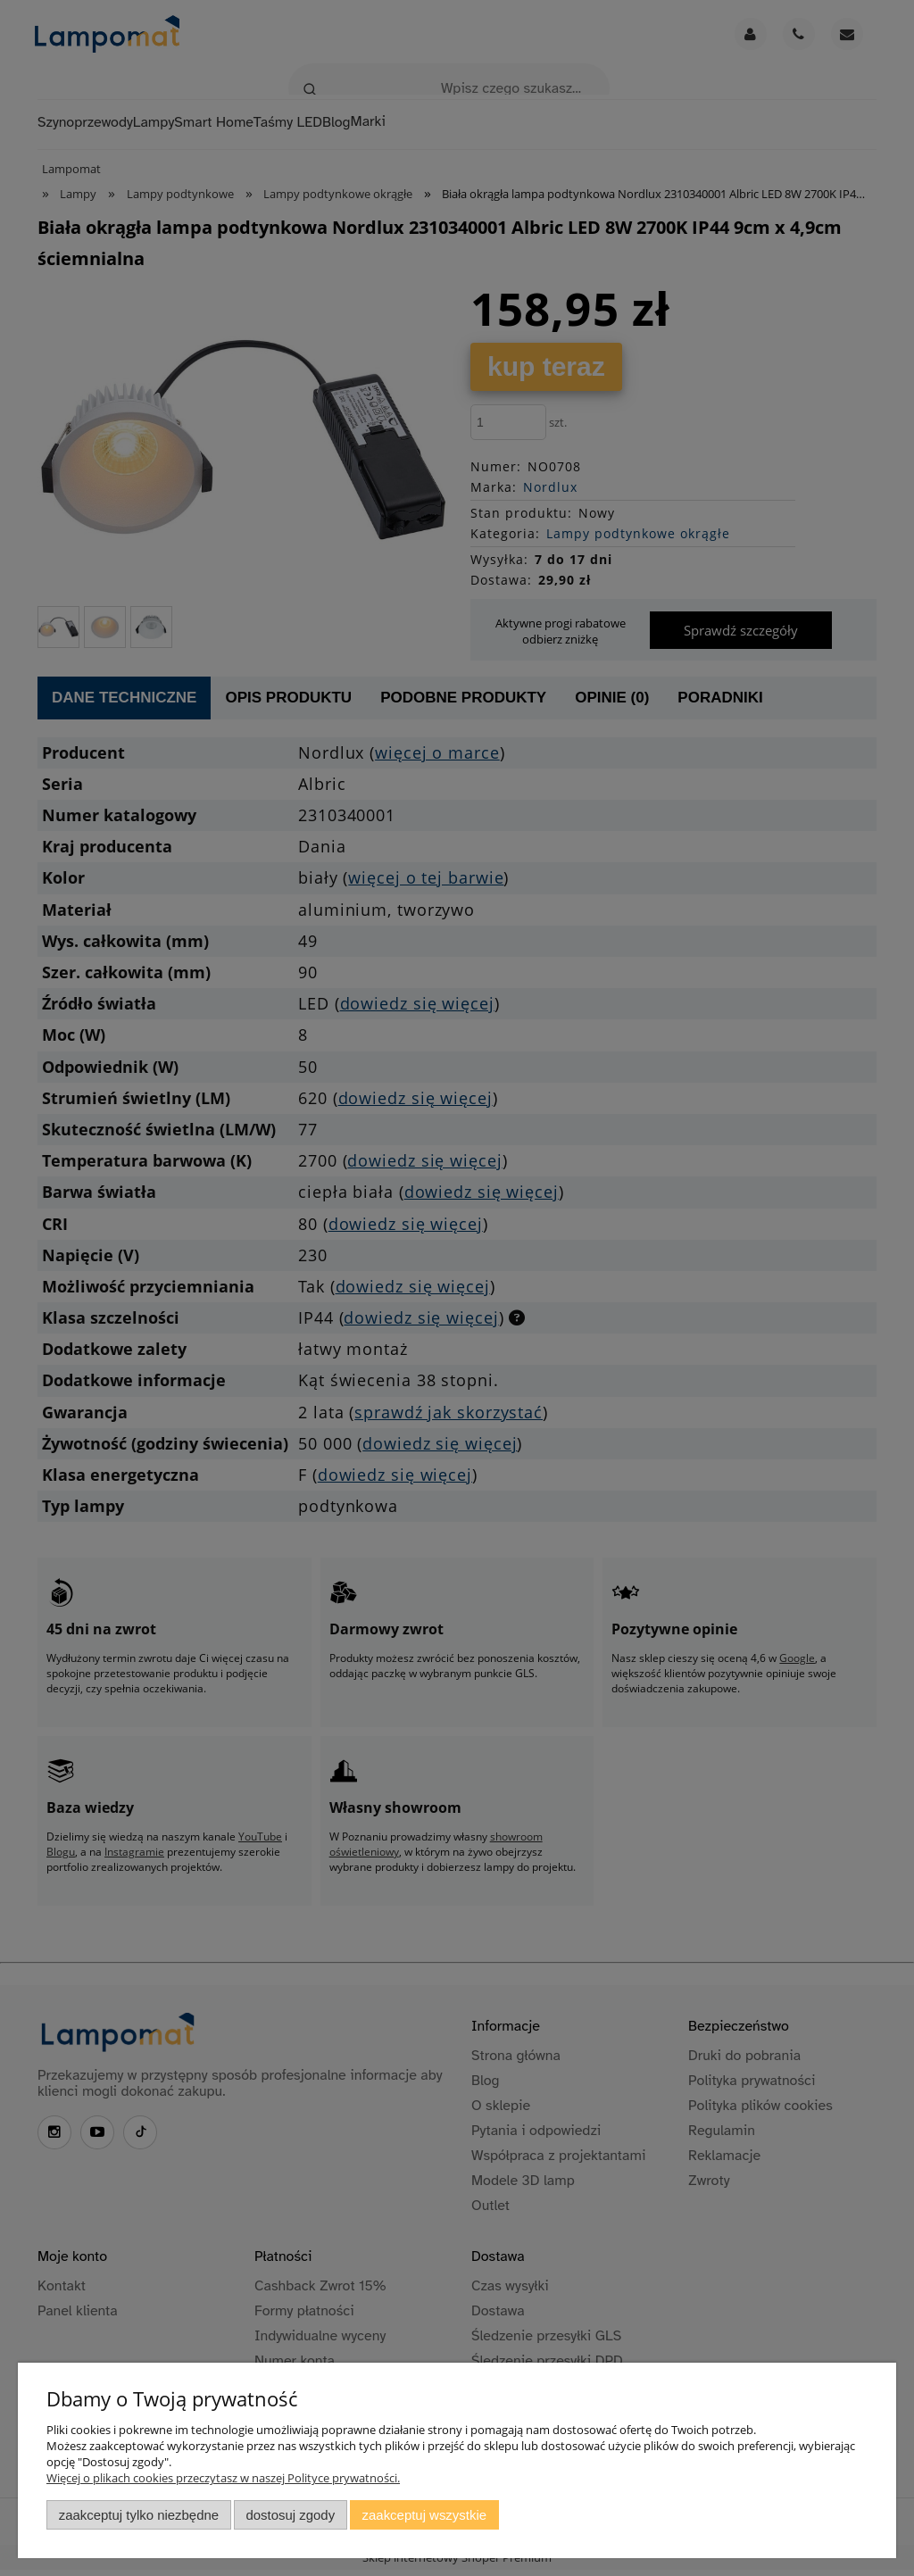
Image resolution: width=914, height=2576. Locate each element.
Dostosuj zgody (290, 2514)
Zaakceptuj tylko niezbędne (139, 2514)
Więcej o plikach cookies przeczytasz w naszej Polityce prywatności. (223, 2478)
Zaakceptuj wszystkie (424, 2514)
